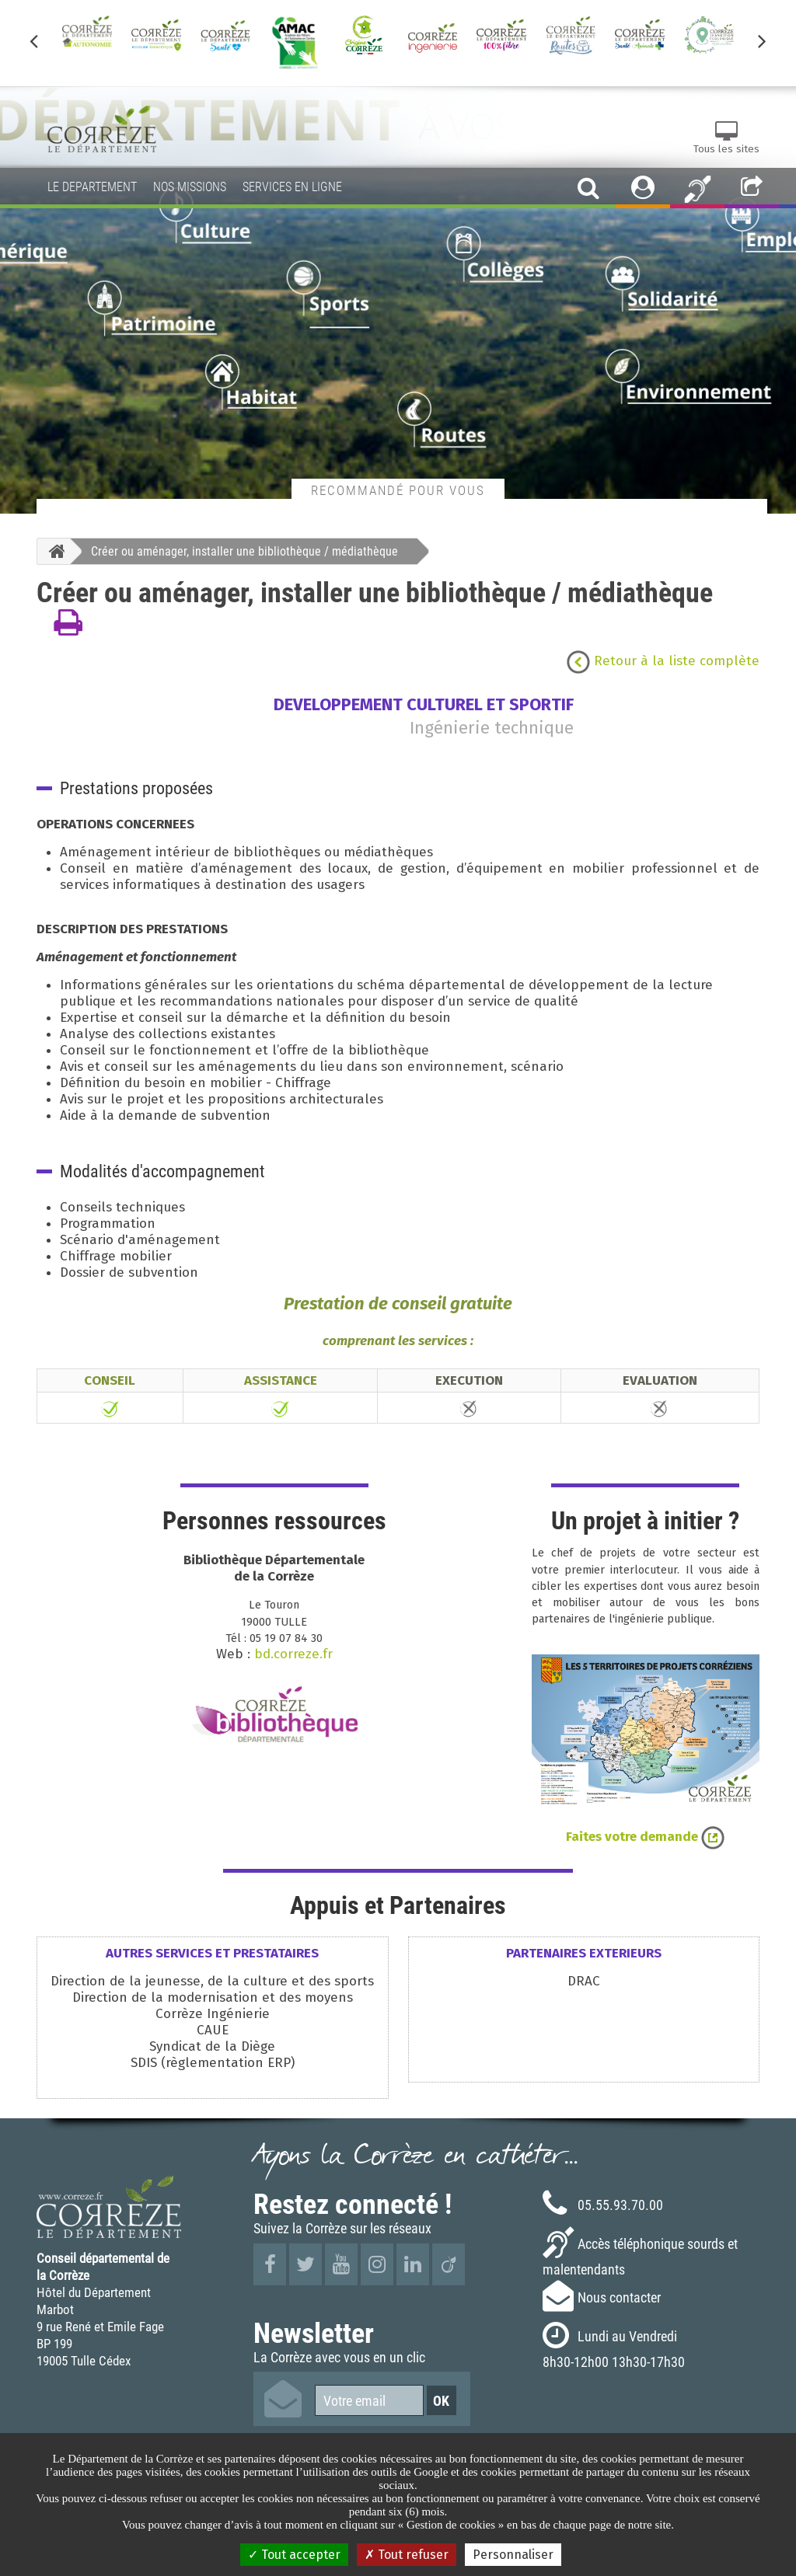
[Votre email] (369, 2400)
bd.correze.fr (293, 1654)
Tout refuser (407, 2554)
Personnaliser (513, 2554)
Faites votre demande (645, 1836)
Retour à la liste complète (663, 661)
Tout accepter (294, 2554)
